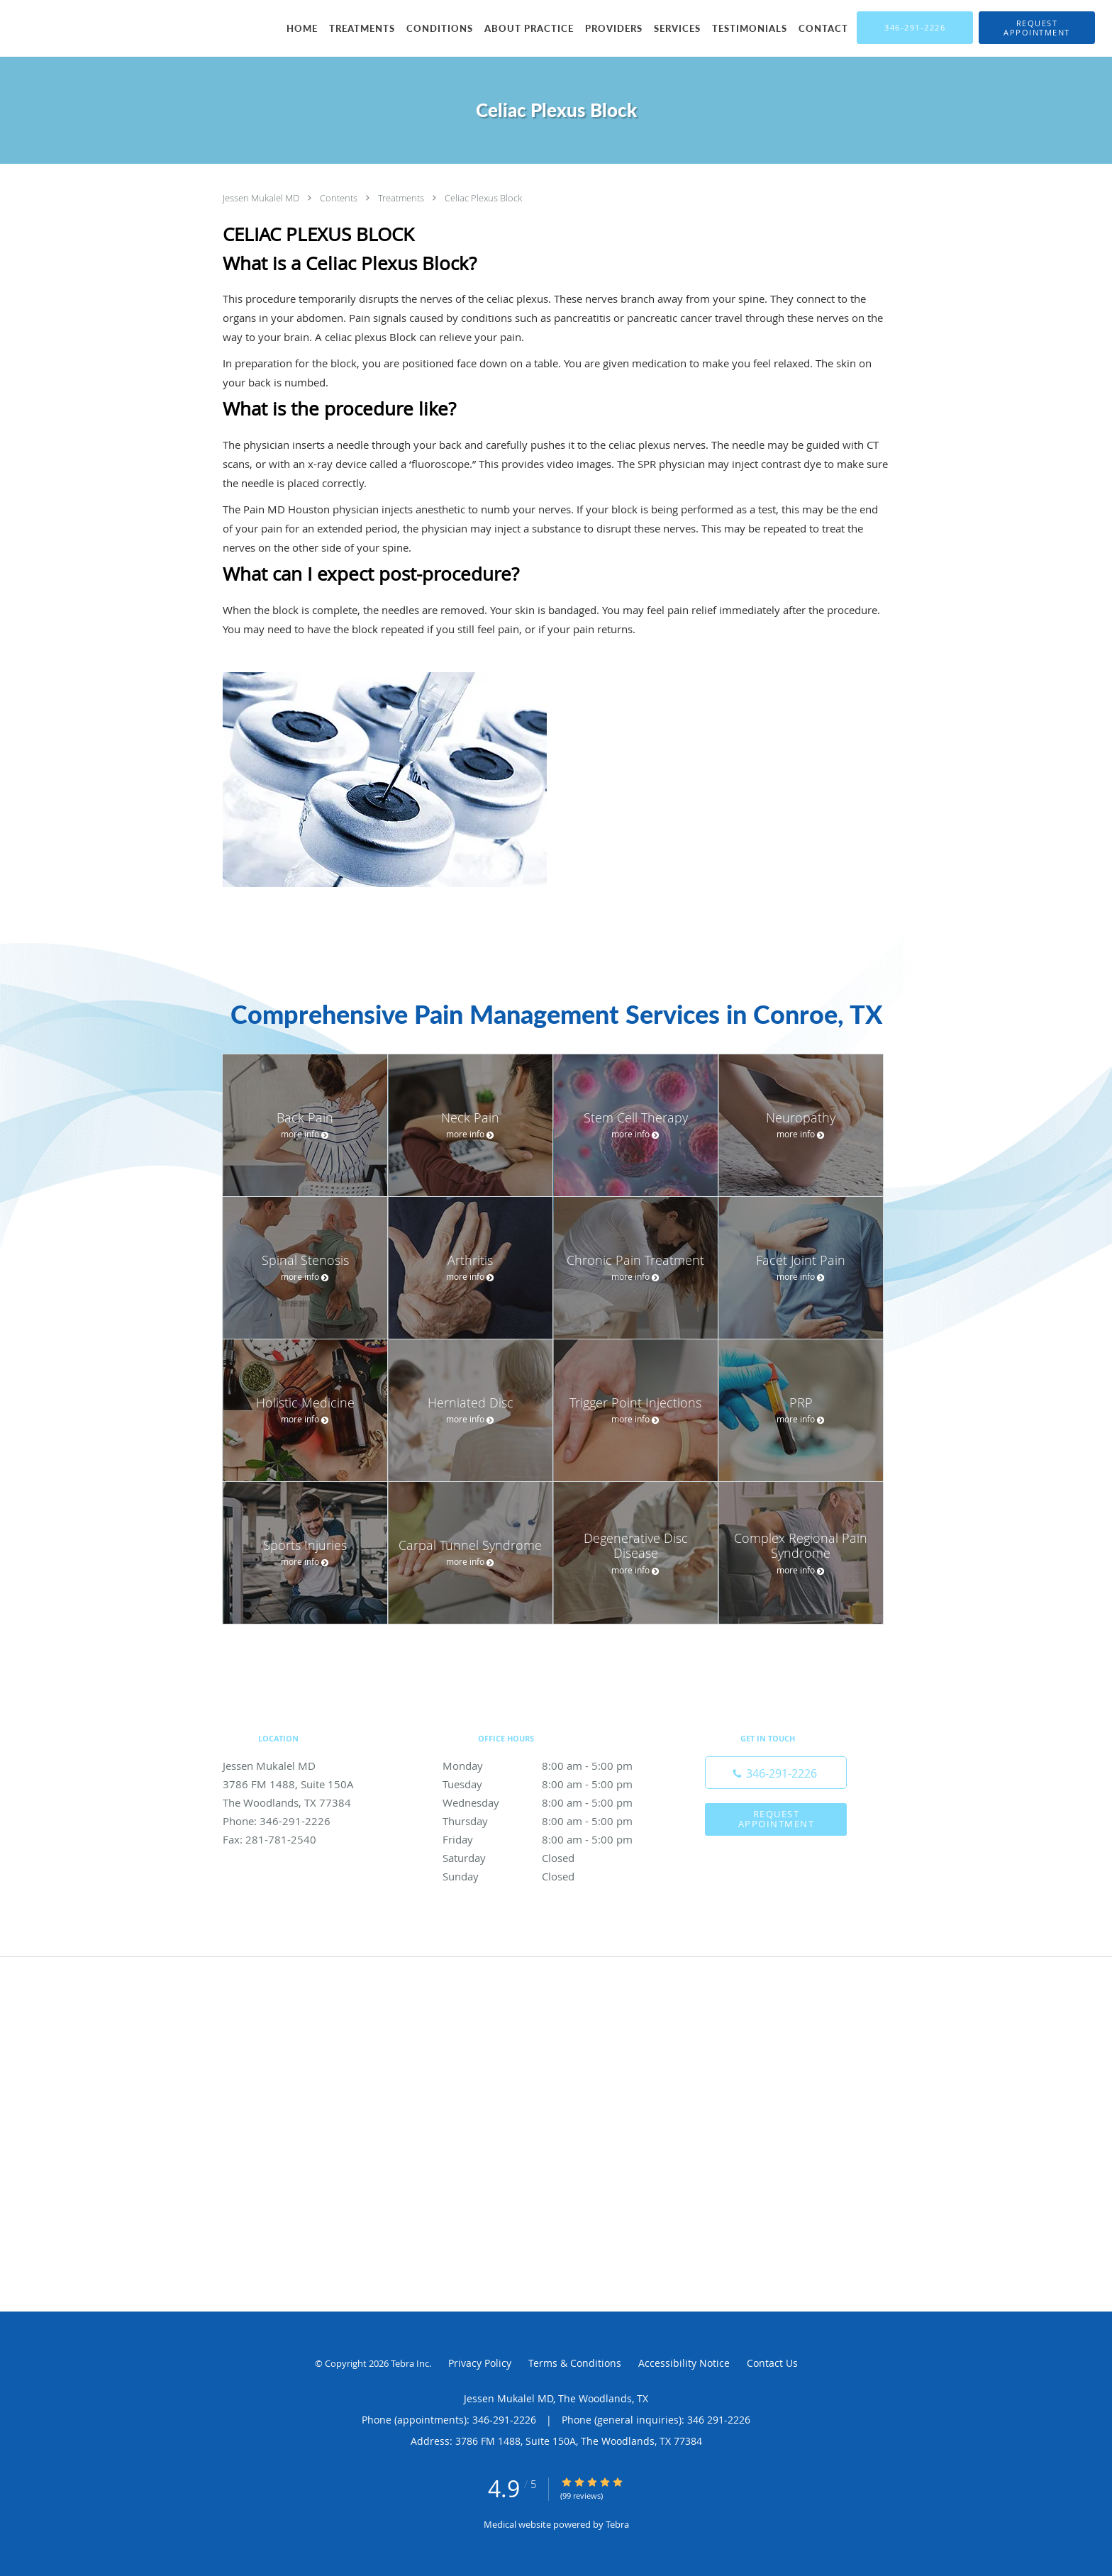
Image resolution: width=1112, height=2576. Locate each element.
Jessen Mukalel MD (262, 197)
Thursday (552, 1821)
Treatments (402, 197)
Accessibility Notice (684, 2363)
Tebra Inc (410, 2363)
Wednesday (552, 1802)
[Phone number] (776, 1772)
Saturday (552, 1858)
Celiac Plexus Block (483, 197)
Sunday (552, 1876)
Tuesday (552, 1784)
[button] (1037, 27)
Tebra (617, 2524)
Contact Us (772, 2363)
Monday (552, 1765)
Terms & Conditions (574, 2363)
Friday (552, 1839)
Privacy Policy (479, 2363)
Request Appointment (776, 1818)
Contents (340, 197)
